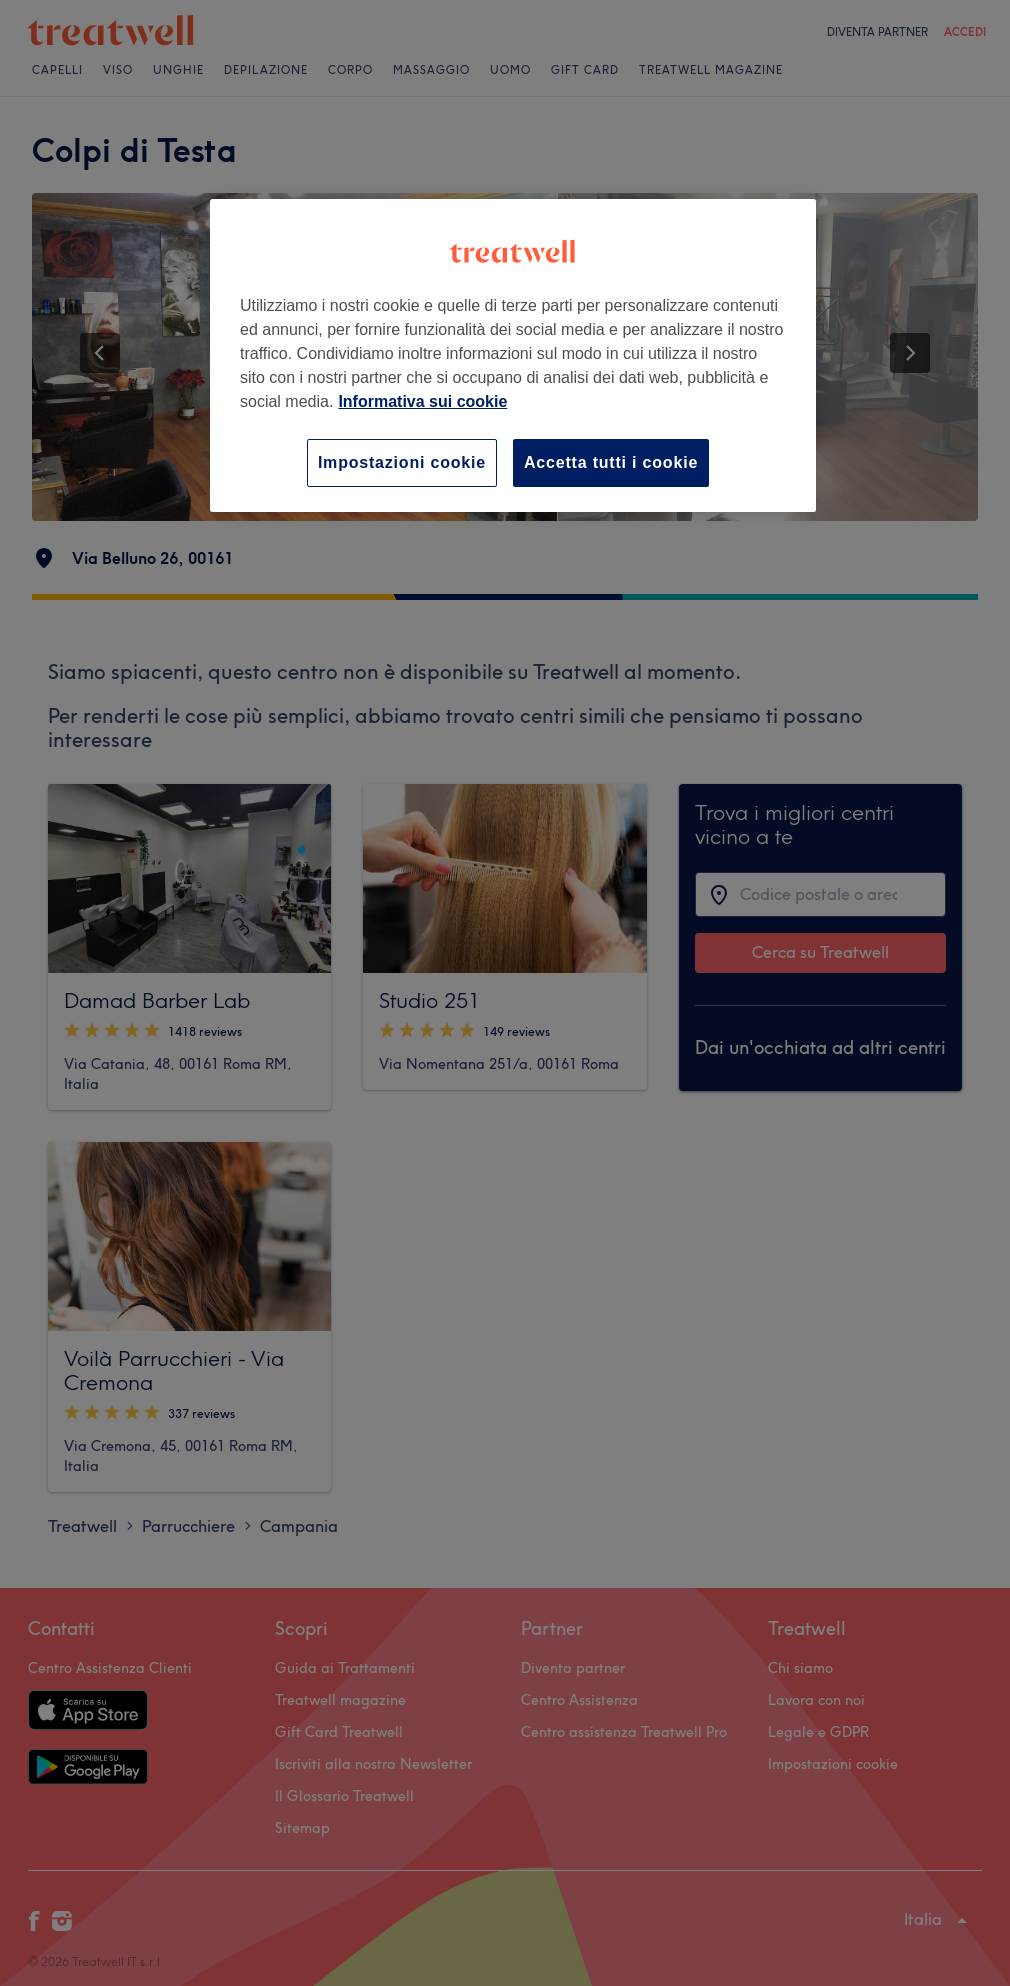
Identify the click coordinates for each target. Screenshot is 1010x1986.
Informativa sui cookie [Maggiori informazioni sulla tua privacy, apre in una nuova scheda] (422, 401)
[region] (513, 355)
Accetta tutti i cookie (611, 462)
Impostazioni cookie (402, 462)
